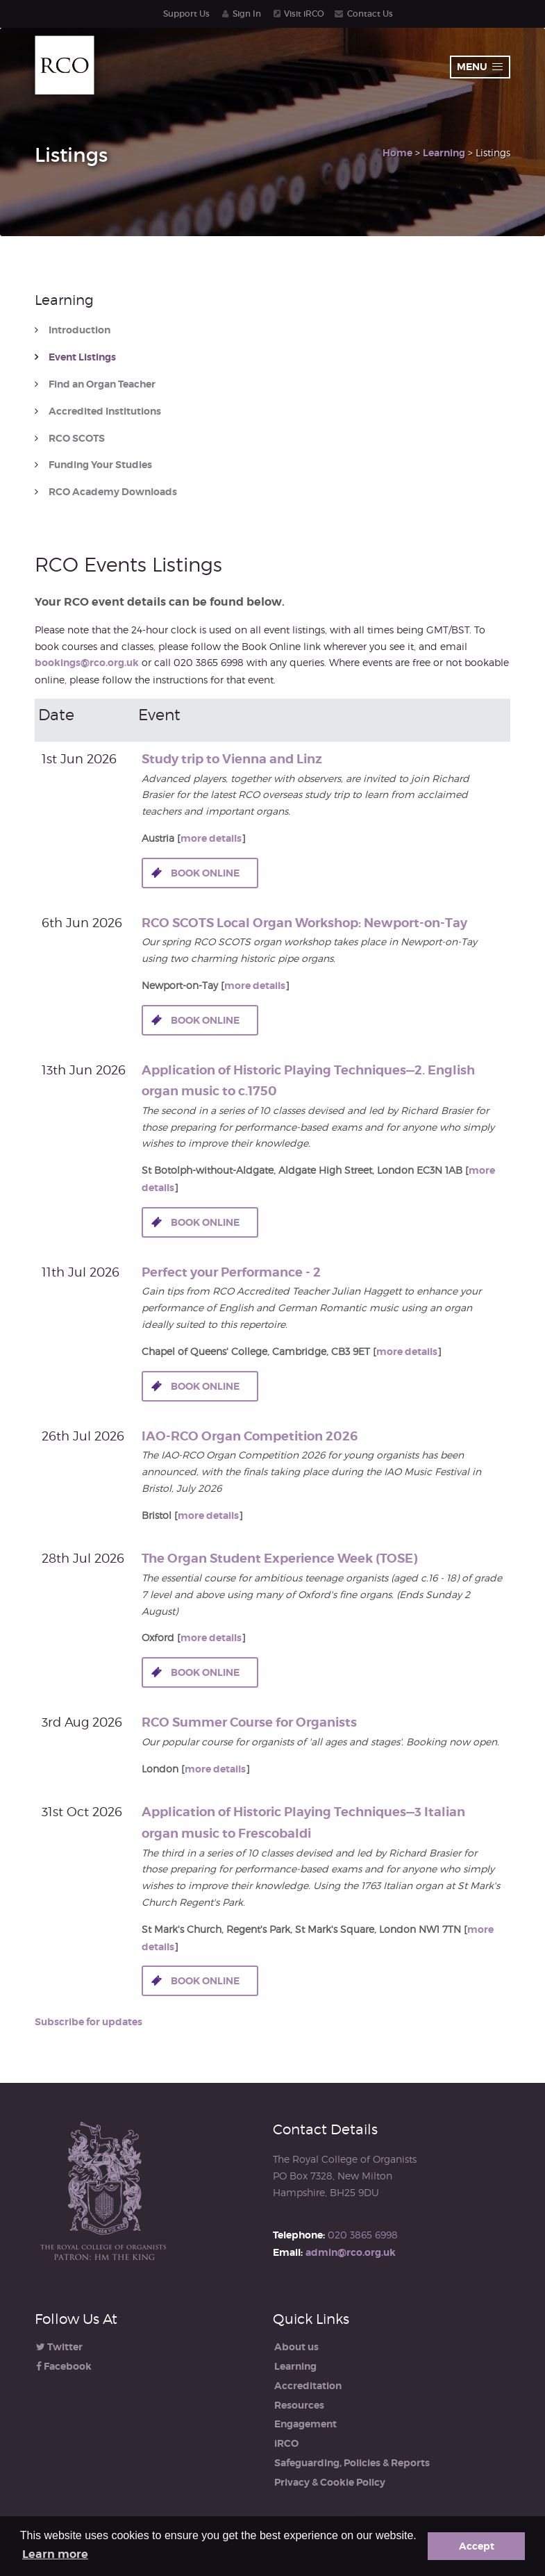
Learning (444, 153)
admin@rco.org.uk (350, 2252)
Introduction (79, 330)
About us (296, 2347)
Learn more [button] (55, 2554)
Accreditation (308, 2385)
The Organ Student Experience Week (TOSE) (279, 1558)
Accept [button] (476, 2546)
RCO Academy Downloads (113, 492)
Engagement (305, 2424)
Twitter (59, 2347)
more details (211, 838)
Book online (205, 873)
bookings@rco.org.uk (87, 662)
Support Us (186, 13)
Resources (299, 2405)
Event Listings (82, 357)
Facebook (64, 2366)
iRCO (286, 2443)
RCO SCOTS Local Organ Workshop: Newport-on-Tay (304, 923)
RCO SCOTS (77, 438)
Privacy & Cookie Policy (329, 2482)
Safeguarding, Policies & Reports (352, 2463)
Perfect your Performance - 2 (231, 1272)
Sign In (247, 13)
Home (397, 153)
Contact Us (370, 13)
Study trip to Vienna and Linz (232, 759)
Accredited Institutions (105, 411)
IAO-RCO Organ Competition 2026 (250, 1436)
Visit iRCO (304, 13)
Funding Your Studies (100, 465)
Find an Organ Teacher (102, 384)
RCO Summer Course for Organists (249, 1722)
